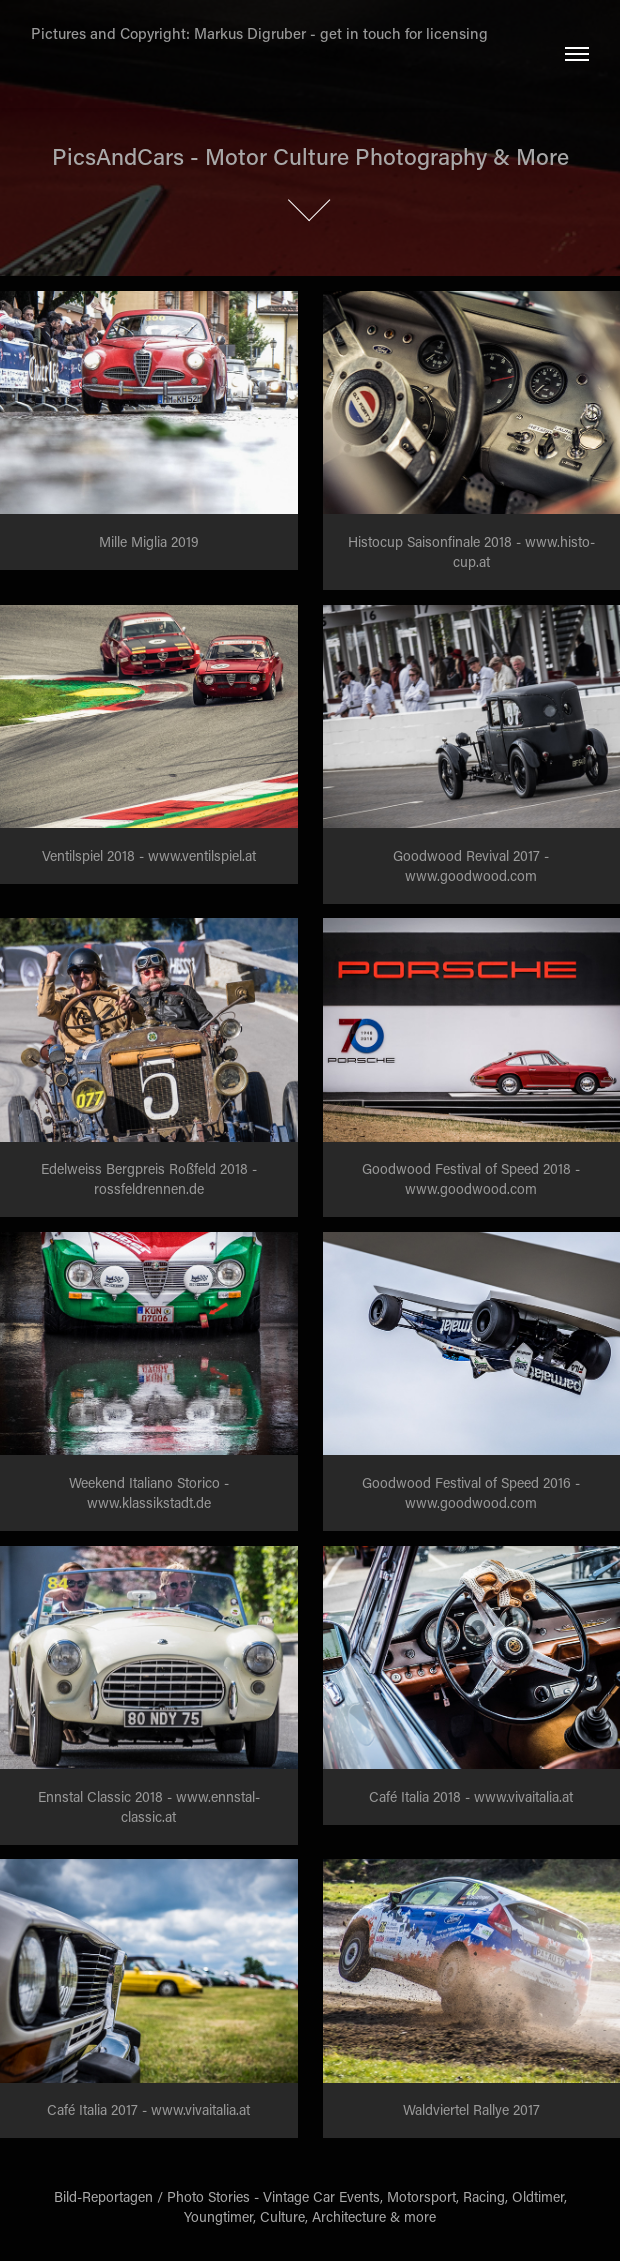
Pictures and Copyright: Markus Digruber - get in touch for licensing (259, 33)
